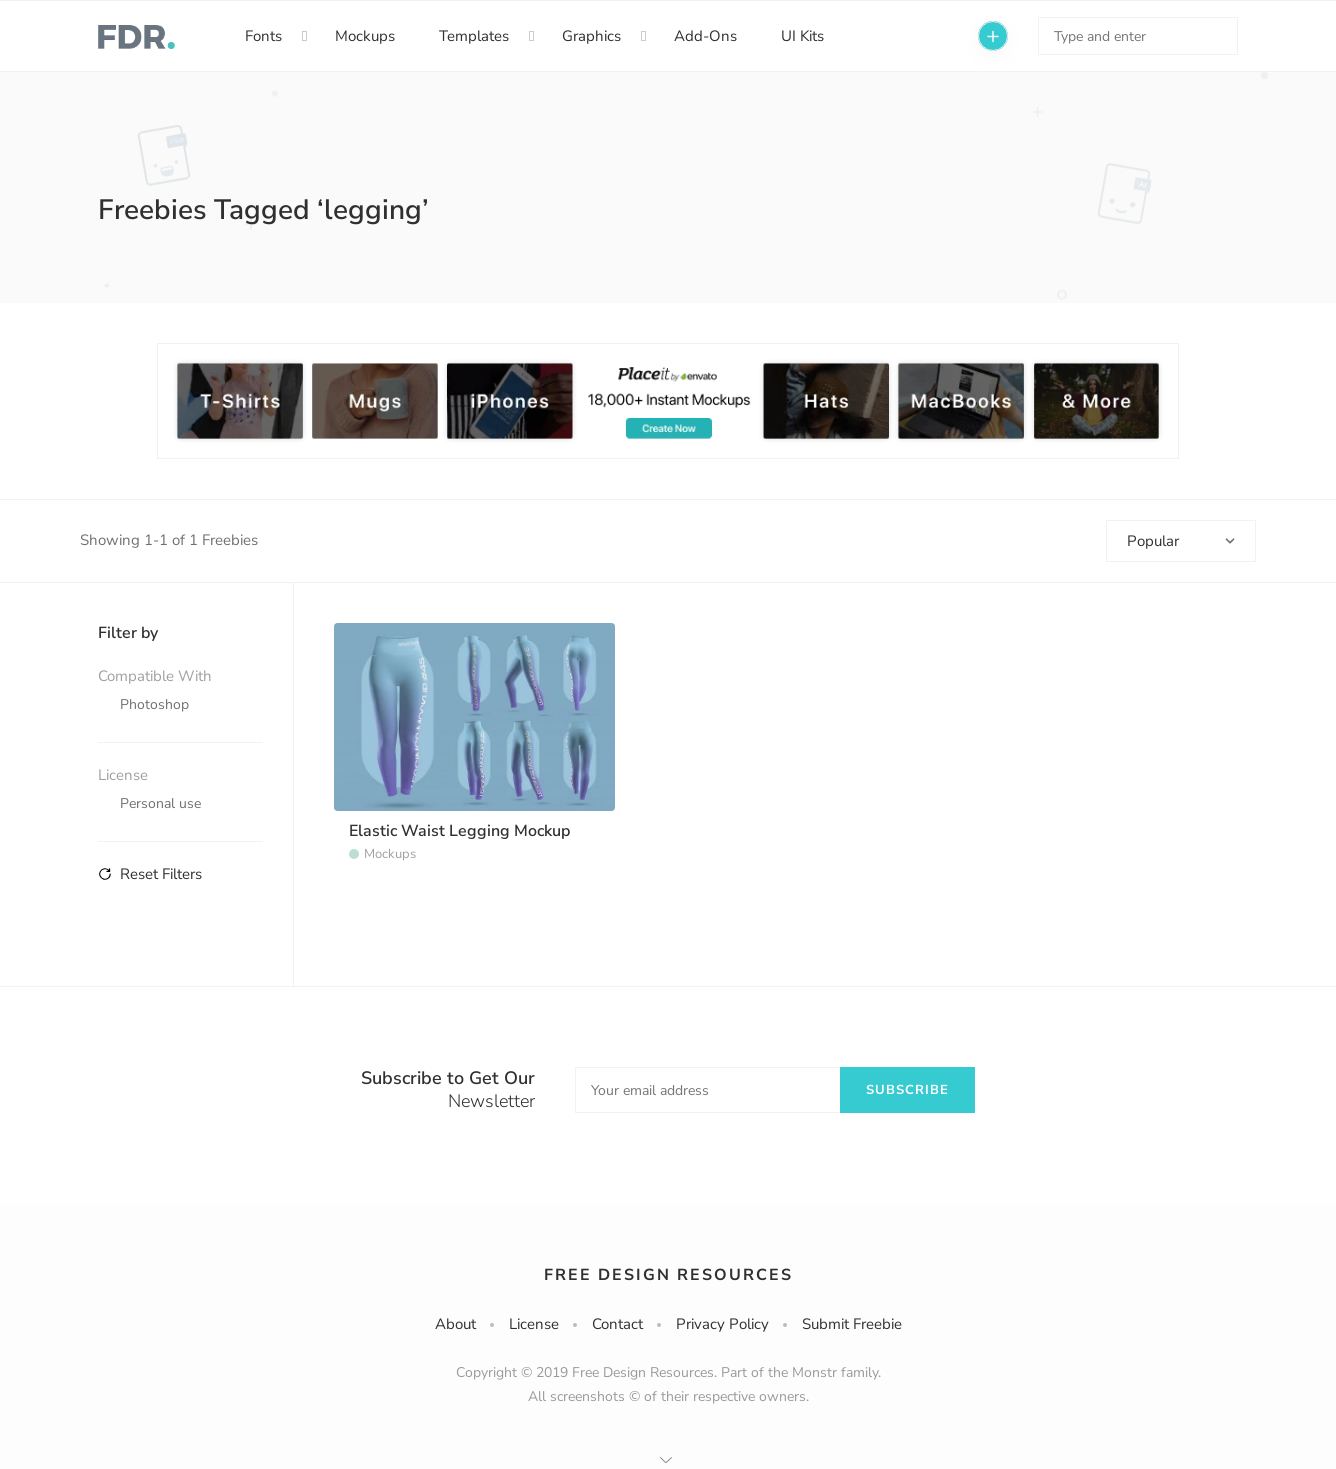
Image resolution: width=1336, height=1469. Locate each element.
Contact (617, 1324)
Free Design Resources (668, 1275)
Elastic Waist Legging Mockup (459, 831)
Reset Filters (150, 874)
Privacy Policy (722, 1324)
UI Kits (802, 36)
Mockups (365, 36)
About (455, 1324)
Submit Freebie (852, 1324)
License (534, 1324)
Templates (474, 36)
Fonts (263, 36)
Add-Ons (705, 36)
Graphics (591, 36)
